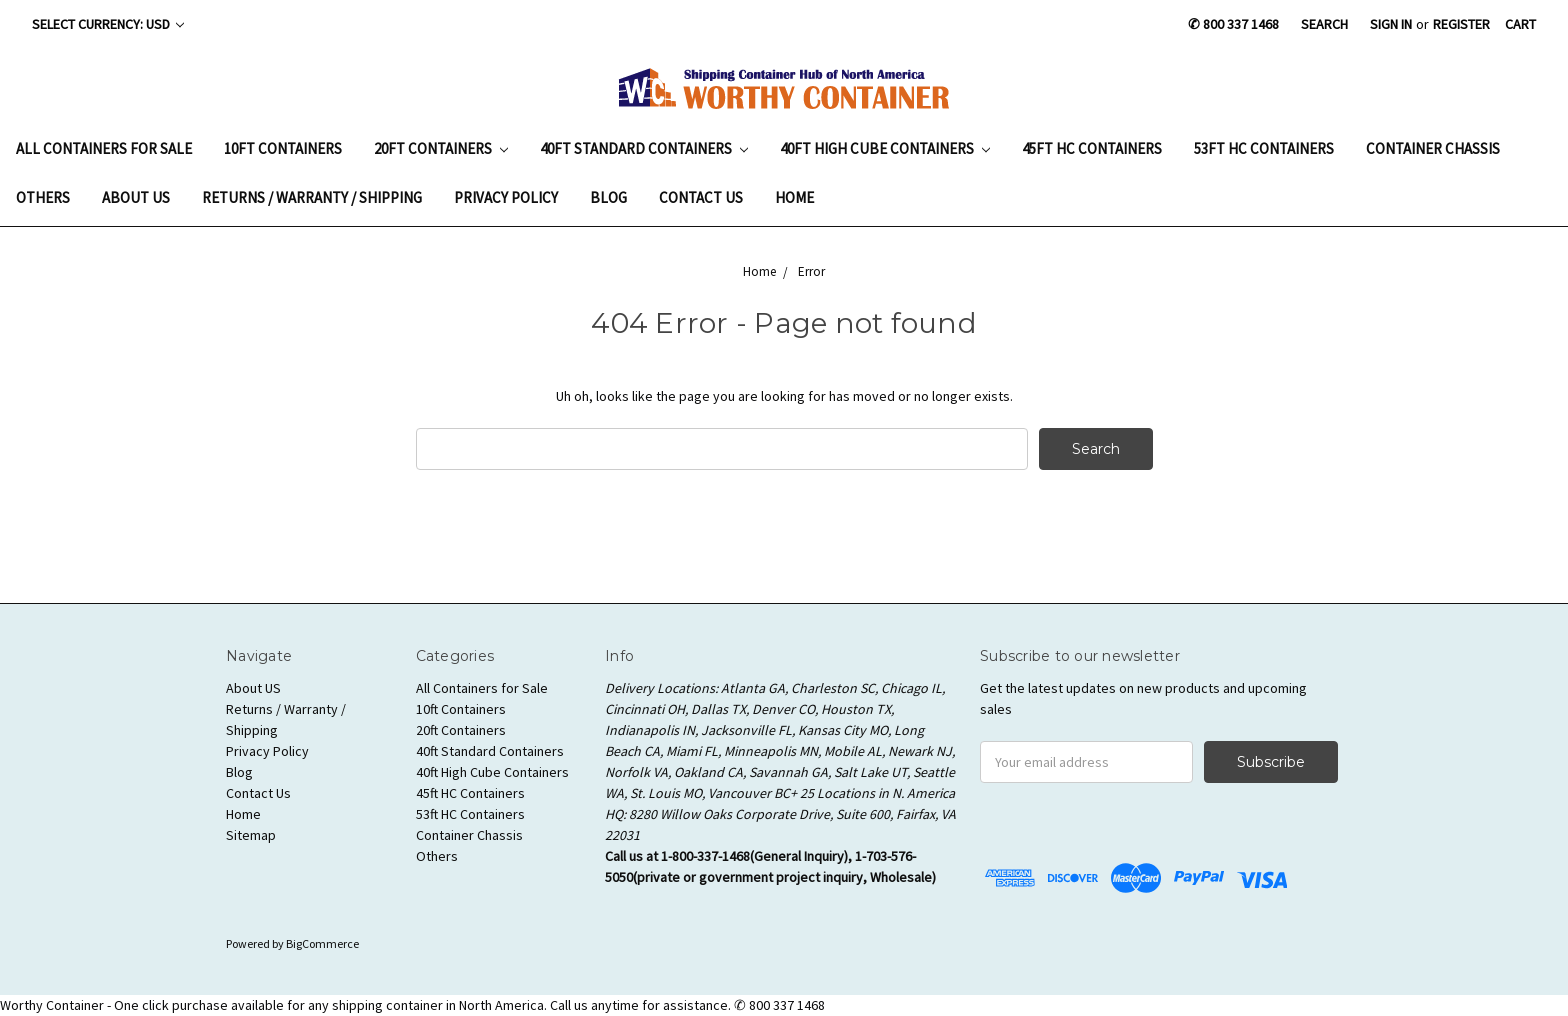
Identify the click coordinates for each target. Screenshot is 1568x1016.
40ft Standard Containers (644, 148)
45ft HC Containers (1092, 148)
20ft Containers (441, 148)
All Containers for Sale (104, 148)
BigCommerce (322, 943)
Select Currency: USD (108, 24)
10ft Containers (283, 148)
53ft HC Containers (1264, 148)
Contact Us (701, 197)
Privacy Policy (506, 197)
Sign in (1391, 24)
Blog (608, 197)
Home (794, 197)
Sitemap (251, 835)
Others (43, 197)
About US (136, 197)
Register (1461, 24)
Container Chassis (1433, 148)
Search (1324, 24)
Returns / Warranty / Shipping (312, 197)
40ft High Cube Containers (885, 148)
